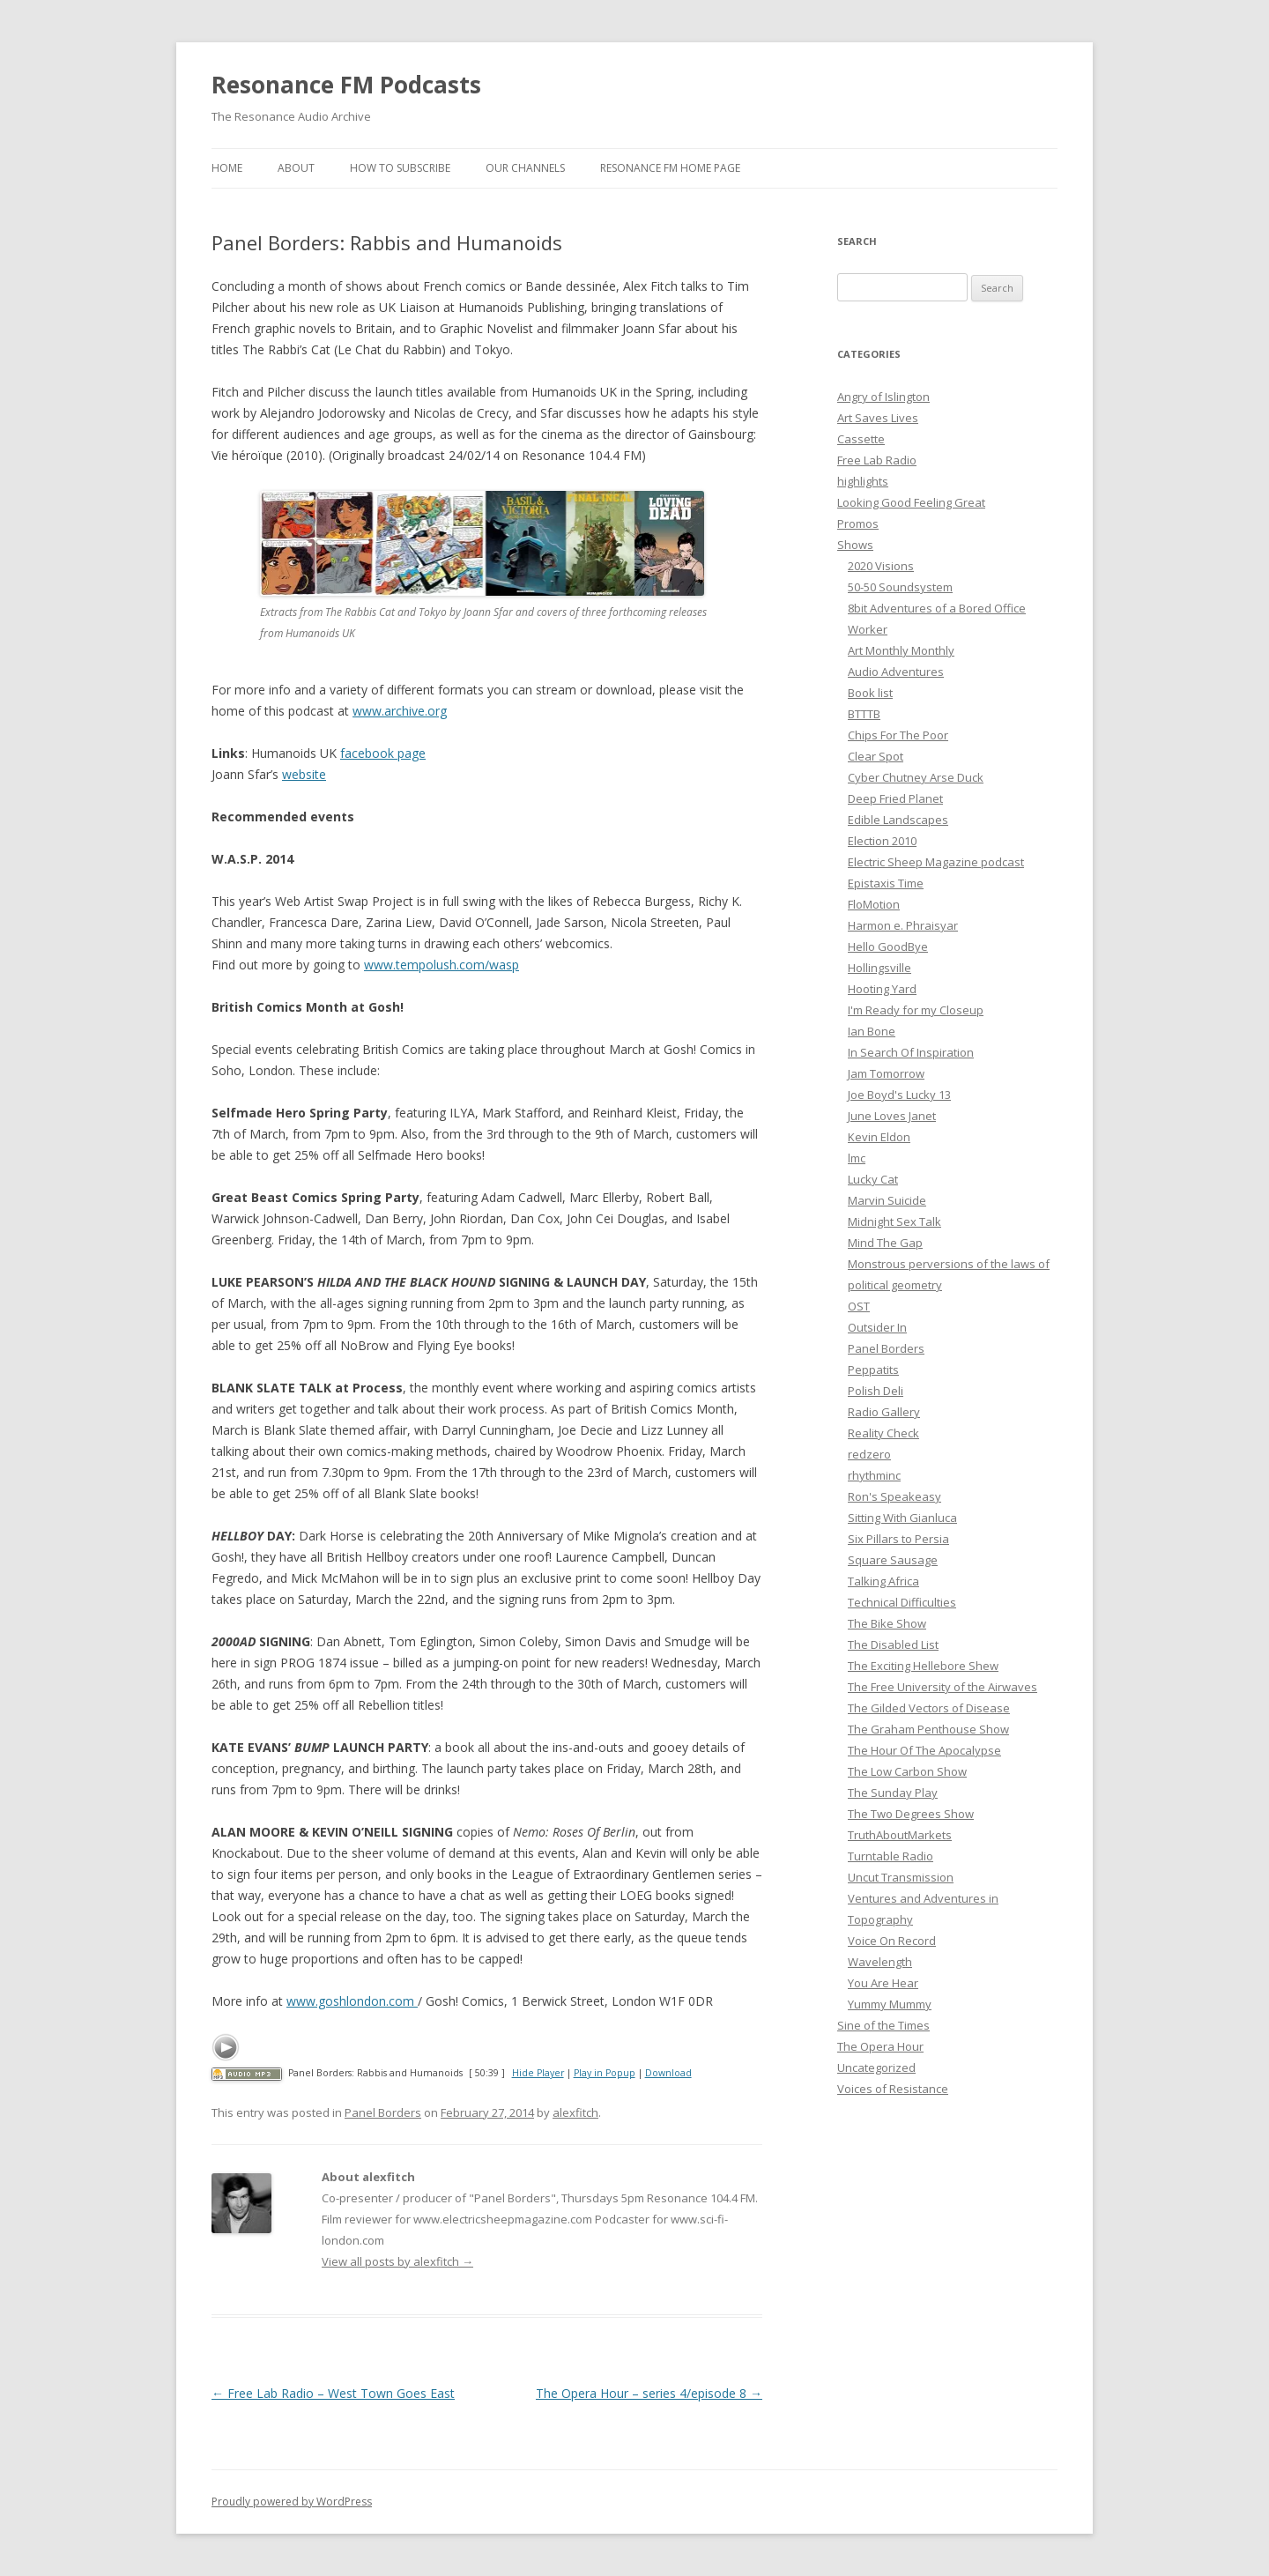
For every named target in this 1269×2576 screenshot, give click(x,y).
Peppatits (873, 1369)
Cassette (861, 439)
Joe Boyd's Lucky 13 (899, 1094)
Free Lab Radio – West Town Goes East (333, 2393)
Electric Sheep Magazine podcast (936, 862)
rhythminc (874, 1475)
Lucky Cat (873, 1179)
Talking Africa (883, 1581)
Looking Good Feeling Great (911, 502)
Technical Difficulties (902, 1602)
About (296, 167)
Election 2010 (882, 841)
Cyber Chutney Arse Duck (915, 777)
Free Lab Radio (876, 460)
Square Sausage (893, 1560)
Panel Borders (383, 2112)
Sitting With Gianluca (902, 1518)
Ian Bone (871, 1031)
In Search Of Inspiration (911, 1052)
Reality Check (883, 1433)
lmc (856, 1158)
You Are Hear (883, 1983)
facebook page (383, 753)
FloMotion (874, 904)
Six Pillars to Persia (898, 1539)
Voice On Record (892, 1941)
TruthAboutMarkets (900, 1835)
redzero (869, 1454)
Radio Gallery (884, 1412)
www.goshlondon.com (352, 2001)
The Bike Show (887, 1623)
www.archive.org (399, 710)
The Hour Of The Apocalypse (924, 1750)
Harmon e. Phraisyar (903, 925)
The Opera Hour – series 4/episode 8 (649, 2393)
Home (227, 167)
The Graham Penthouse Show (928, 1729)
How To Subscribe (400, 167)
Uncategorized (876, 2067)
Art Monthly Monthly (901, 650)
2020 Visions (881, 566)
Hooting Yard (882, 989)
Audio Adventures (896, 671)
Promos (858, 523)
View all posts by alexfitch (397, 2261)
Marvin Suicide (887, 1200)
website (304, 774)
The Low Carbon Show (907, 1771)
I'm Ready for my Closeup (915, 1010)
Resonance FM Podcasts (346, 84)
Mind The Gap (885, 1243)
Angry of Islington (883, 397)
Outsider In (877, 1327)
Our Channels (525, 167)
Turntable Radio (890, 1856)
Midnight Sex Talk (894, 1221)
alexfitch (575, 2112)
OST (859, 1306)
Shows (855, 545)
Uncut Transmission (901, 1877)
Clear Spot (875, 756)
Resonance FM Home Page (670, 167)
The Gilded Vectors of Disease (929, 1708)
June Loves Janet (892, 1116)
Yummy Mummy (889, 2004)
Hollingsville (879, 968)
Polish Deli (875, 1391)
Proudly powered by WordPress (292, 2501)
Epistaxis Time (886, 883)
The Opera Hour (880, 2046)
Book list (870, 693)
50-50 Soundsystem (900, 587)
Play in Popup (604, 2073)
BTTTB (864, 714)
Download (668, 2073)
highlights (862, 481)
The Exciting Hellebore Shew (923, 1666)
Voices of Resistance (892, 2089)
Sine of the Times (883, 2025)
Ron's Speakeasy (894, 1496)
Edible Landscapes (898, 820)
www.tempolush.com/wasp (441, 964)
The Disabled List (893, 1644)
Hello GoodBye (888, 946)
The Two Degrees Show (911, 1814)
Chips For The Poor (898, 735)
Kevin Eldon (879, 1137)
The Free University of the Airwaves (942, 1687)
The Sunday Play (893, 1792)
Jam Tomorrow (886, 1073)
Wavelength (880, 1962)
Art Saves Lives (877, 418)
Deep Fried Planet (895, 798)
